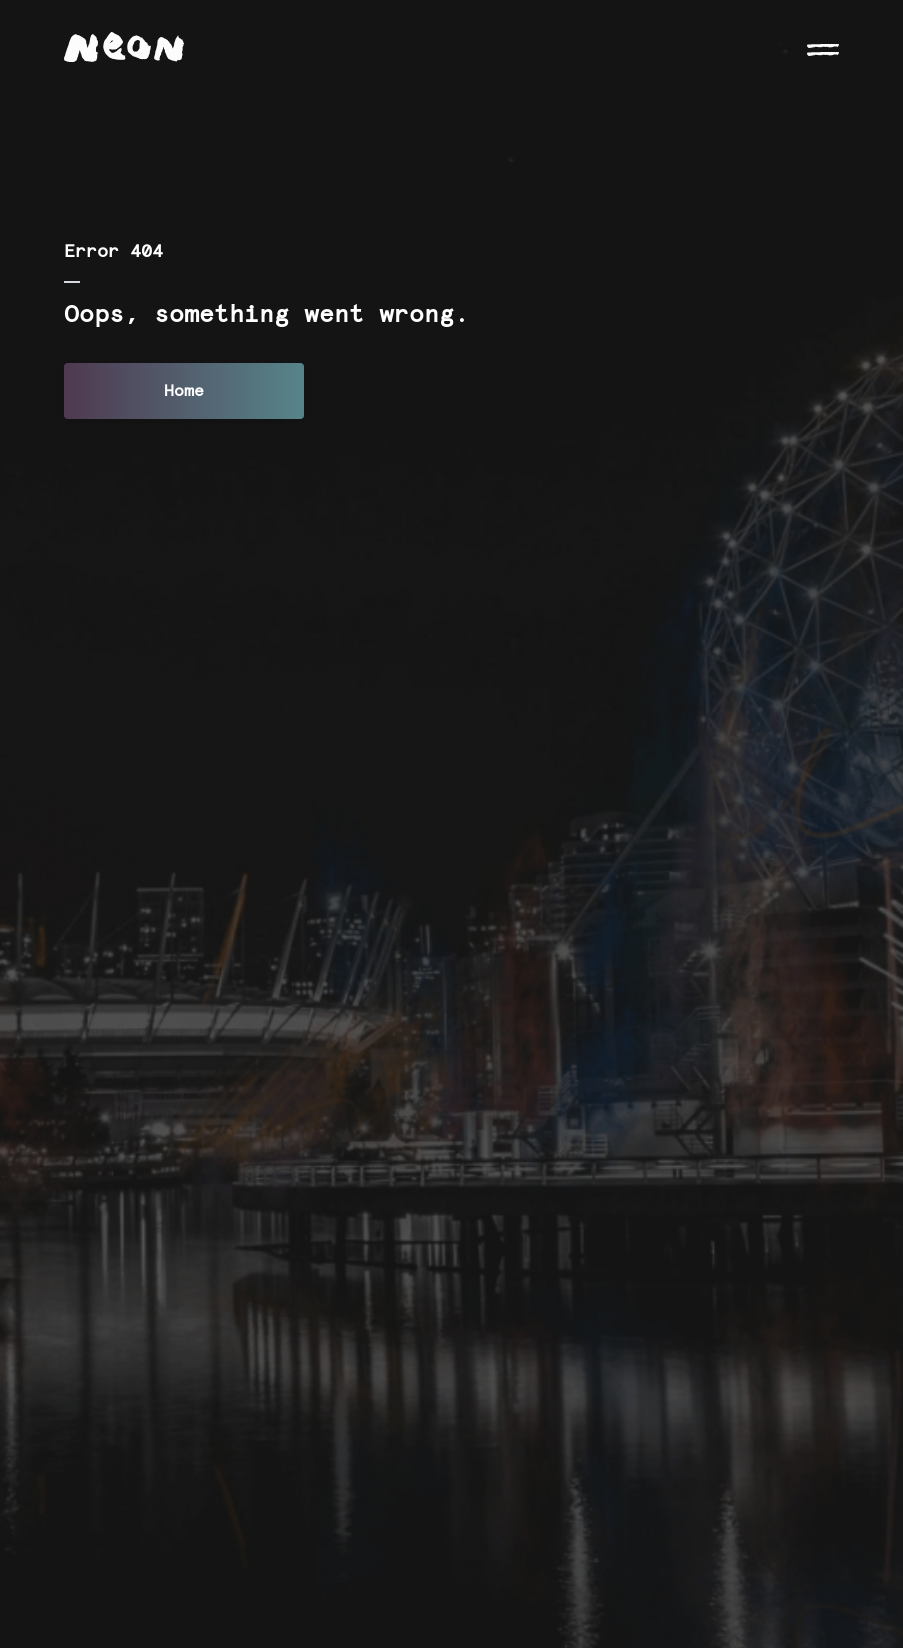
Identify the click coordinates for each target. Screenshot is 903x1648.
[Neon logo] (124, 47)
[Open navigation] (823, 48)
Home (184, 391)
